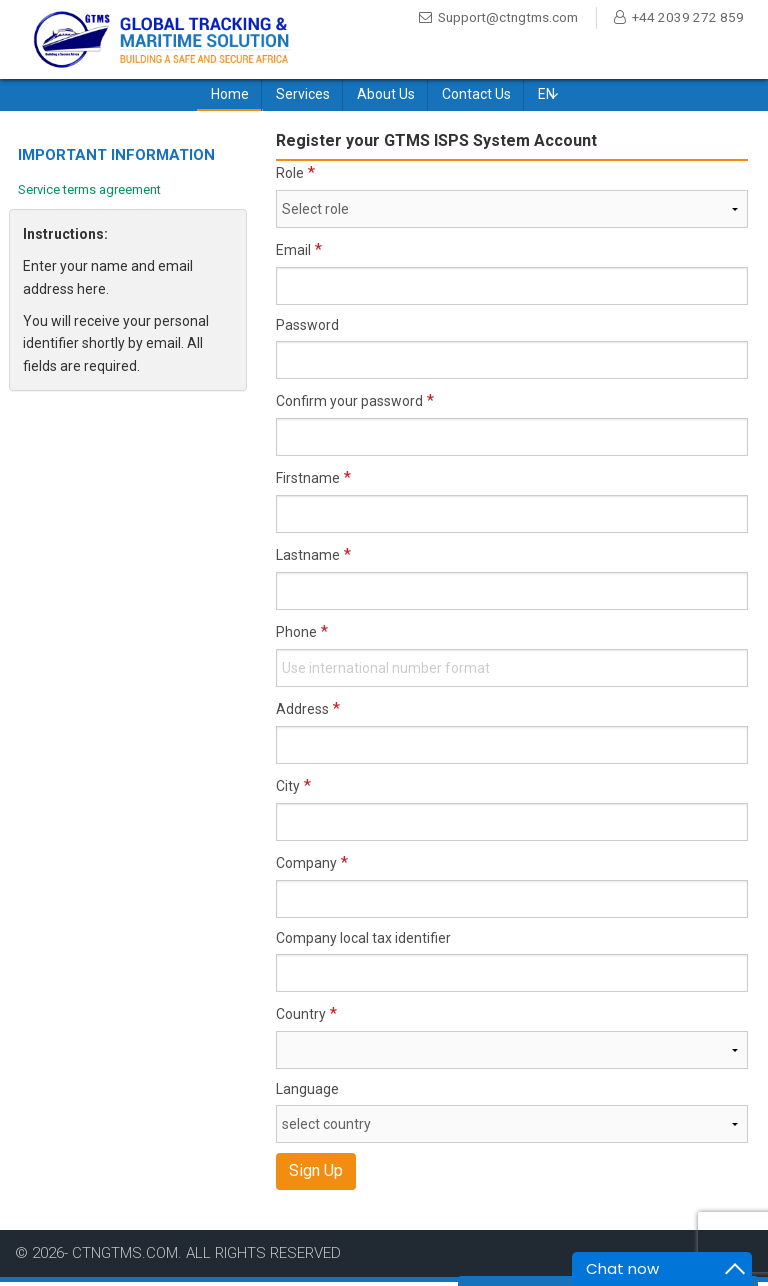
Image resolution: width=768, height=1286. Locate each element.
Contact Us (476, 98)
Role (290, 177)
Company (306, 867)
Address (302, 713)
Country (301, 1018)
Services (303, 98)
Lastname (308, 559)
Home (230, 98)
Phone (296, 636)
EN (546, 98)
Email (293, 254)
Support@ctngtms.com (503, 18)
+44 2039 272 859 (484, 40)
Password (307, 329)
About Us (386, 98)
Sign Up (316, 1174)
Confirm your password (349, 405)
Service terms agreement (89, 192)
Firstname (308, 482)
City (288, 790)
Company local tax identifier (363, 942)
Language (307, 1093)
